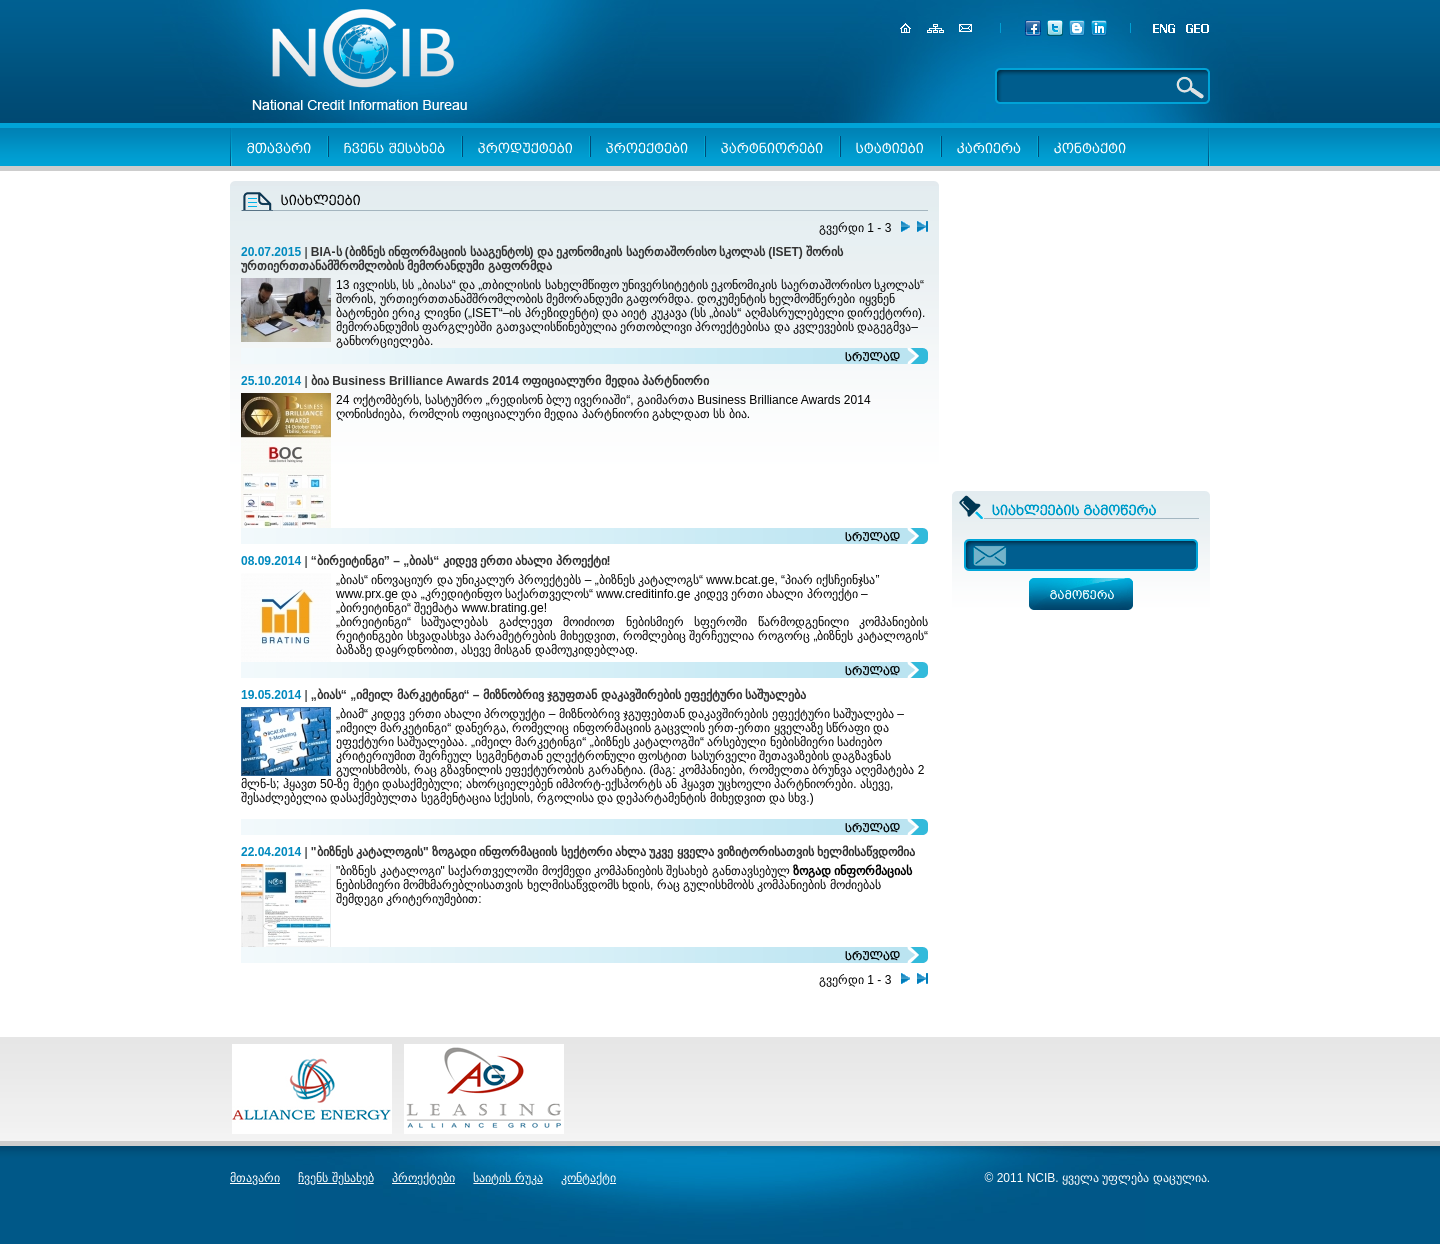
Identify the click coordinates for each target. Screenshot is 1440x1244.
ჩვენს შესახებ (335, 1178)
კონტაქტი (588, 1178)
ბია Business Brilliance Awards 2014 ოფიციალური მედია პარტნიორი (510, 381)
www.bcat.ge (740, 580)
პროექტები (423, 1178)
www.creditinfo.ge (643, 594)
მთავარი (255, 1178)
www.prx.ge (367, 594)
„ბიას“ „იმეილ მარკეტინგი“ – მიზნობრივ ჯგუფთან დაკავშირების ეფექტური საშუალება (558, 695)
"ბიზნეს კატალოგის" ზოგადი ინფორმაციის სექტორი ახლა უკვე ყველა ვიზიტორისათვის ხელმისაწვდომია (613, 852)
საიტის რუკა (507, 1178)
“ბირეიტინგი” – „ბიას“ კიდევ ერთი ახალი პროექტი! (461, 561)
